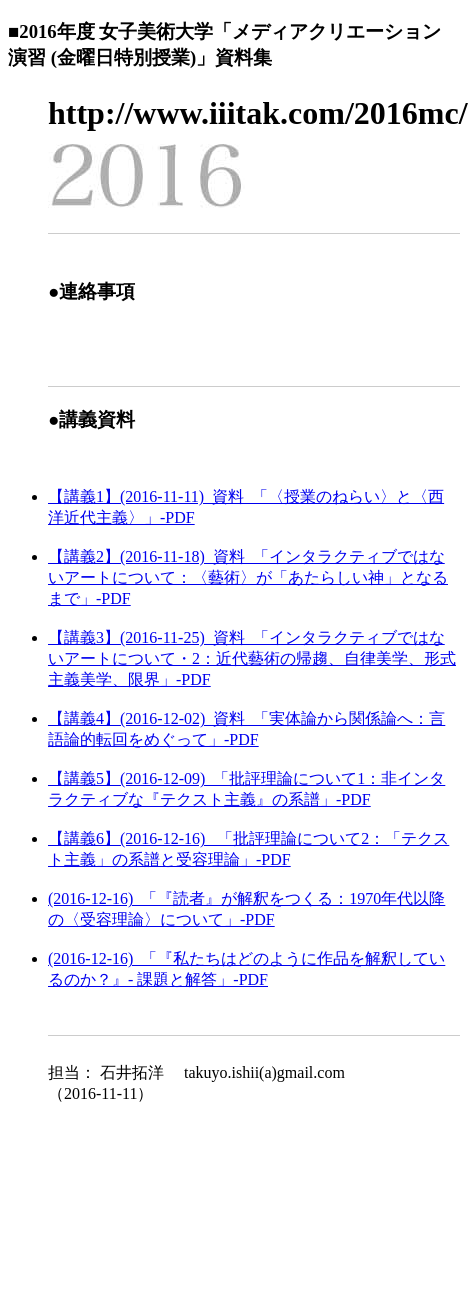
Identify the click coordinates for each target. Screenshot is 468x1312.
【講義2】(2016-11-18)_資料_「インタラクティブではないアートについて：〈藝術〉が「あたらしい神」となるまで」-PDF (248, 577)
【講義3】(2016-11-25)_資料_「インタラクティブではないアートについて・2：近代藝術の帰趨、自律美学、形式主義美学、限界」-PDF (252, 658)
